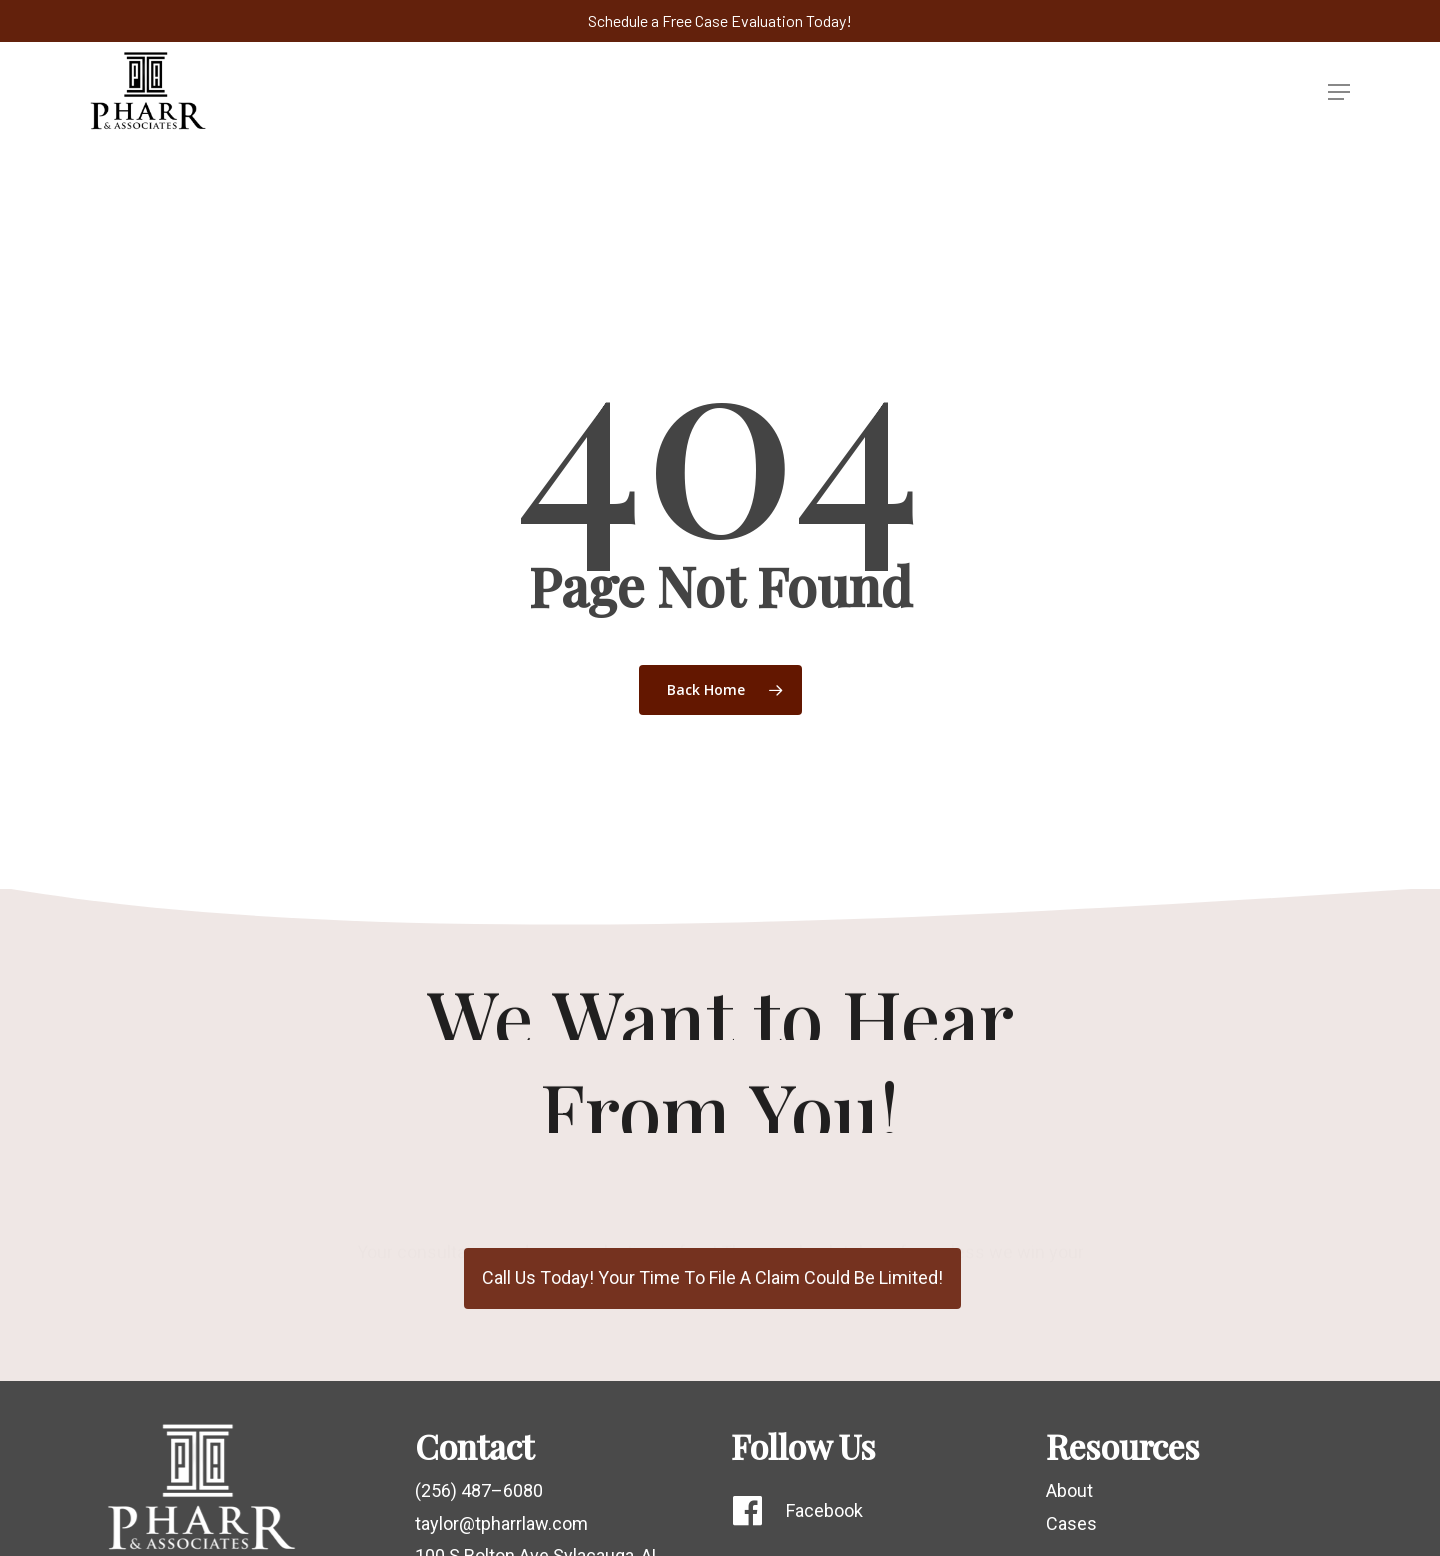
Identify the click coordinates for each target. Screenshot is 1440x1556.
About (1069, 1490)
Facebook (824, 1510)
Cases (1071, 1523)
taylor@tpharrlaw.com (501, 1523)
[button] (1339, 92)
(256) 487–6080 (479, 1490)
